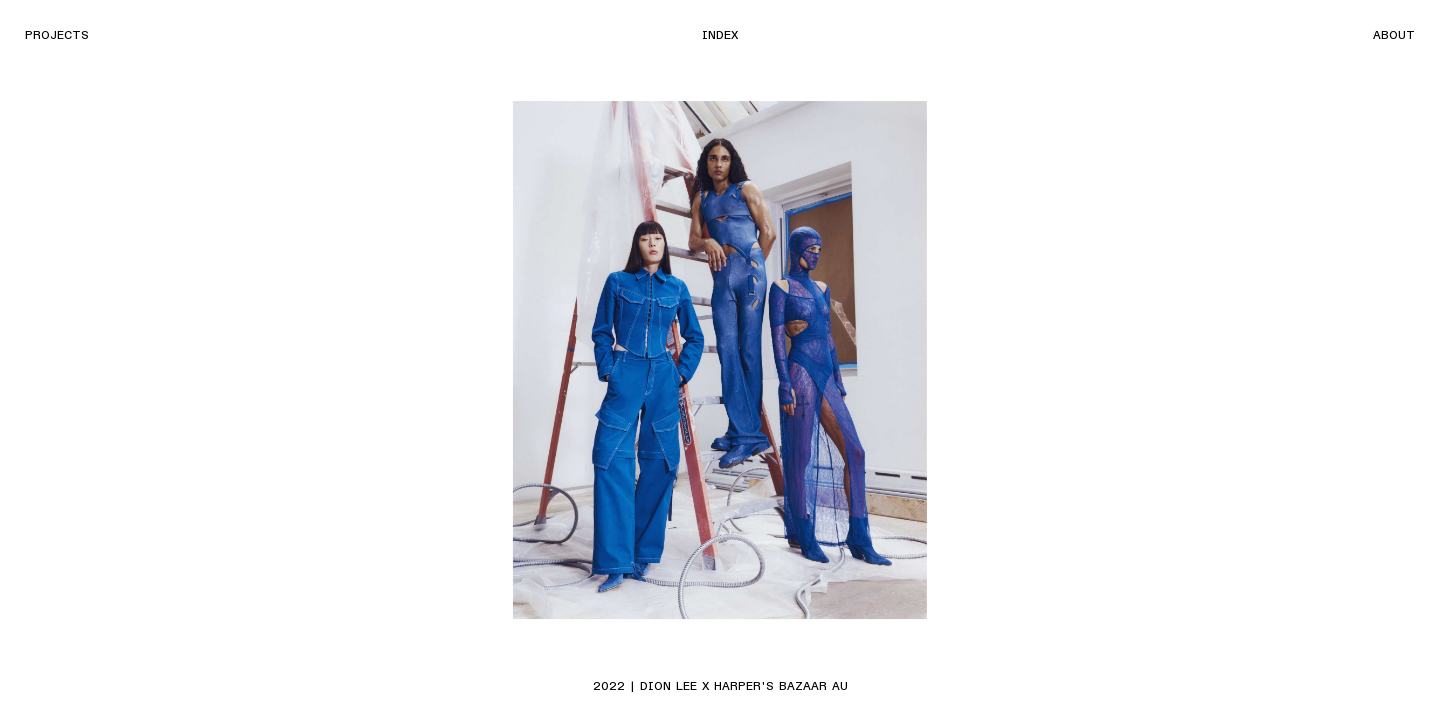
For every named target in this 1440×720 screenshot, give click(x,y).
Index (720, 34)
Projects (57, 34)
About (1394, 34)
